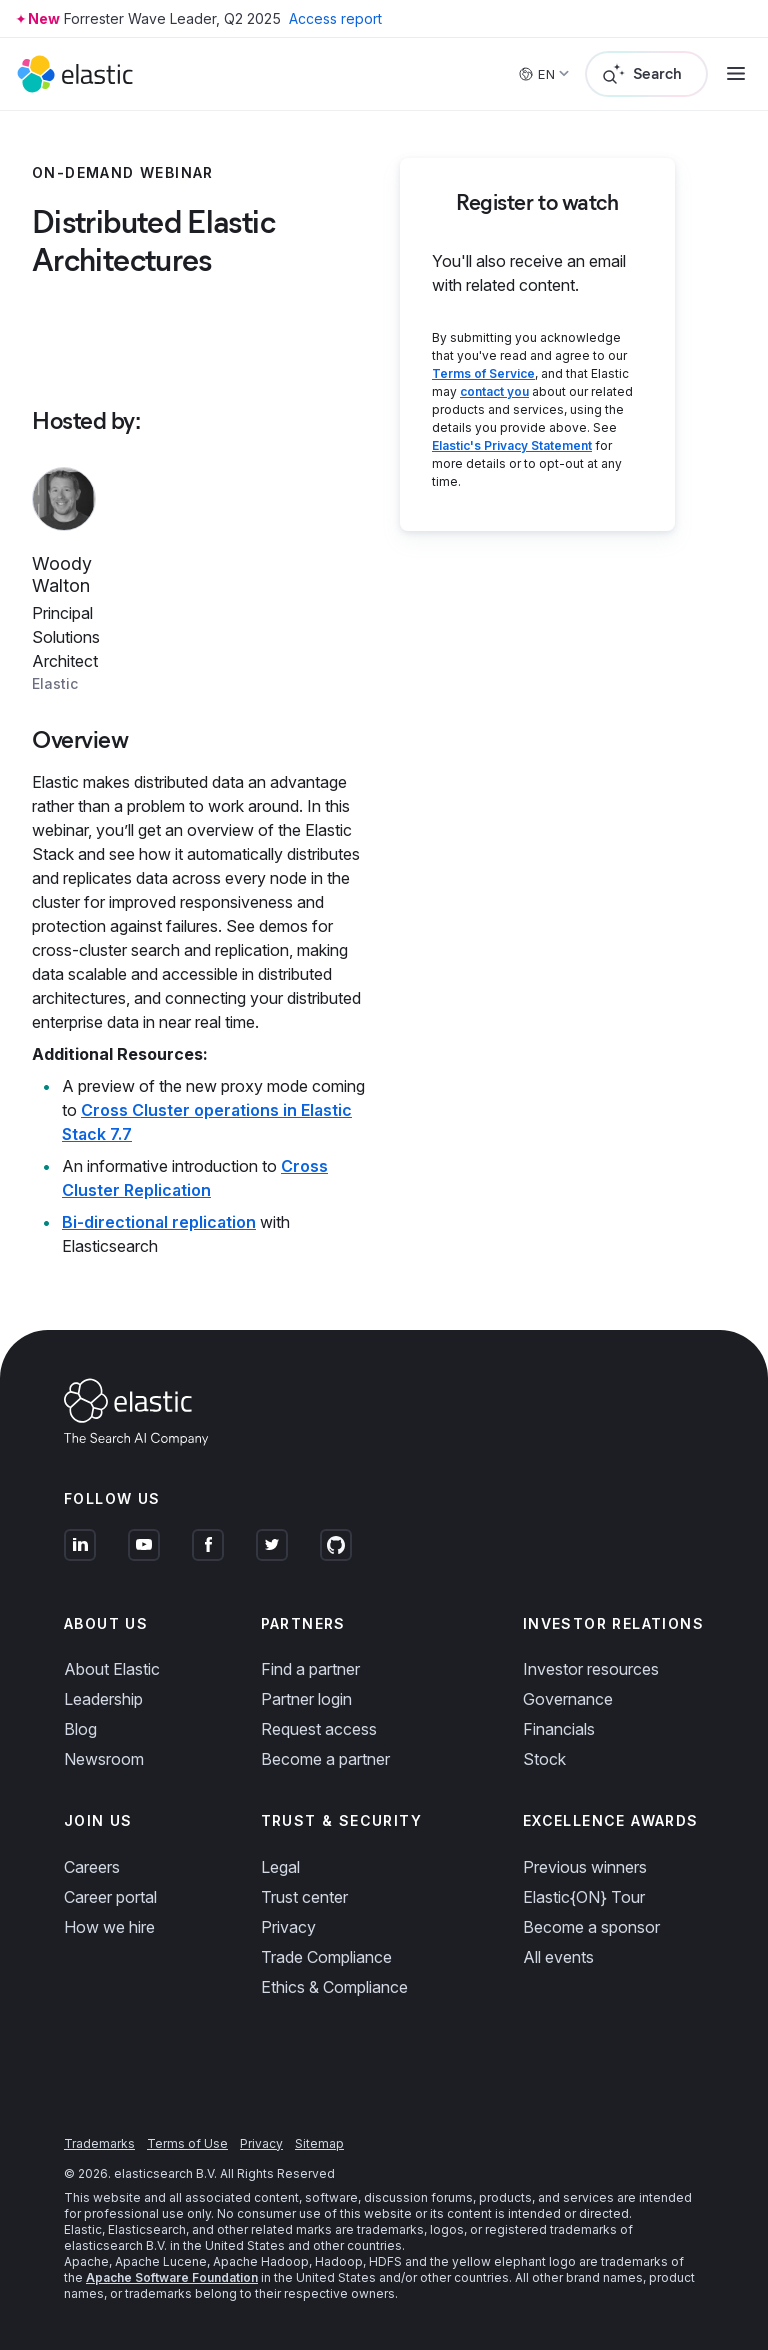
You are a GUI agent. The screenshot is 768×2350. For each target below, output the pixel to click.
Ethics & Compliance (334, 1987)
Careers (92, 1867)
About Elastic (112, 1669)
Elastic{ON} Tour (584, 1897)
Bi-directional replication (159, 1222)
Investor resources (591, 1669)
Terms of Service (483, 373)
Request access (319, 1729)
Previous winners (585, 1867)
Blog (80, 1729)
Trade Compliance (326, 1957)
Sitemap (319, 2143)
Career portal (110, 1897)
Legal (280, 1867)
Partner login (306, 1699)
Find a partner (310, 1669)
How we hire (109, 1927)
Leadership (103, 1699)
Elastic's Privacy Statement (512, 445)
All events (558, 1957)
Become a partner (325, 1759)
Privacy (288, 1927)
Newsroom (104, 1759)
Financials (559, 1729)
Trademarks (99, 2143)
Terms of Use (187, 2143)
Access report (335, 18)
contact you (494, 391)
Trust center (304, 1897)
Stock (544, 1759)
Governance (568, 1699)
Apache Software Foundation (172, 2277)
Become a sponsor (591, 1927)
